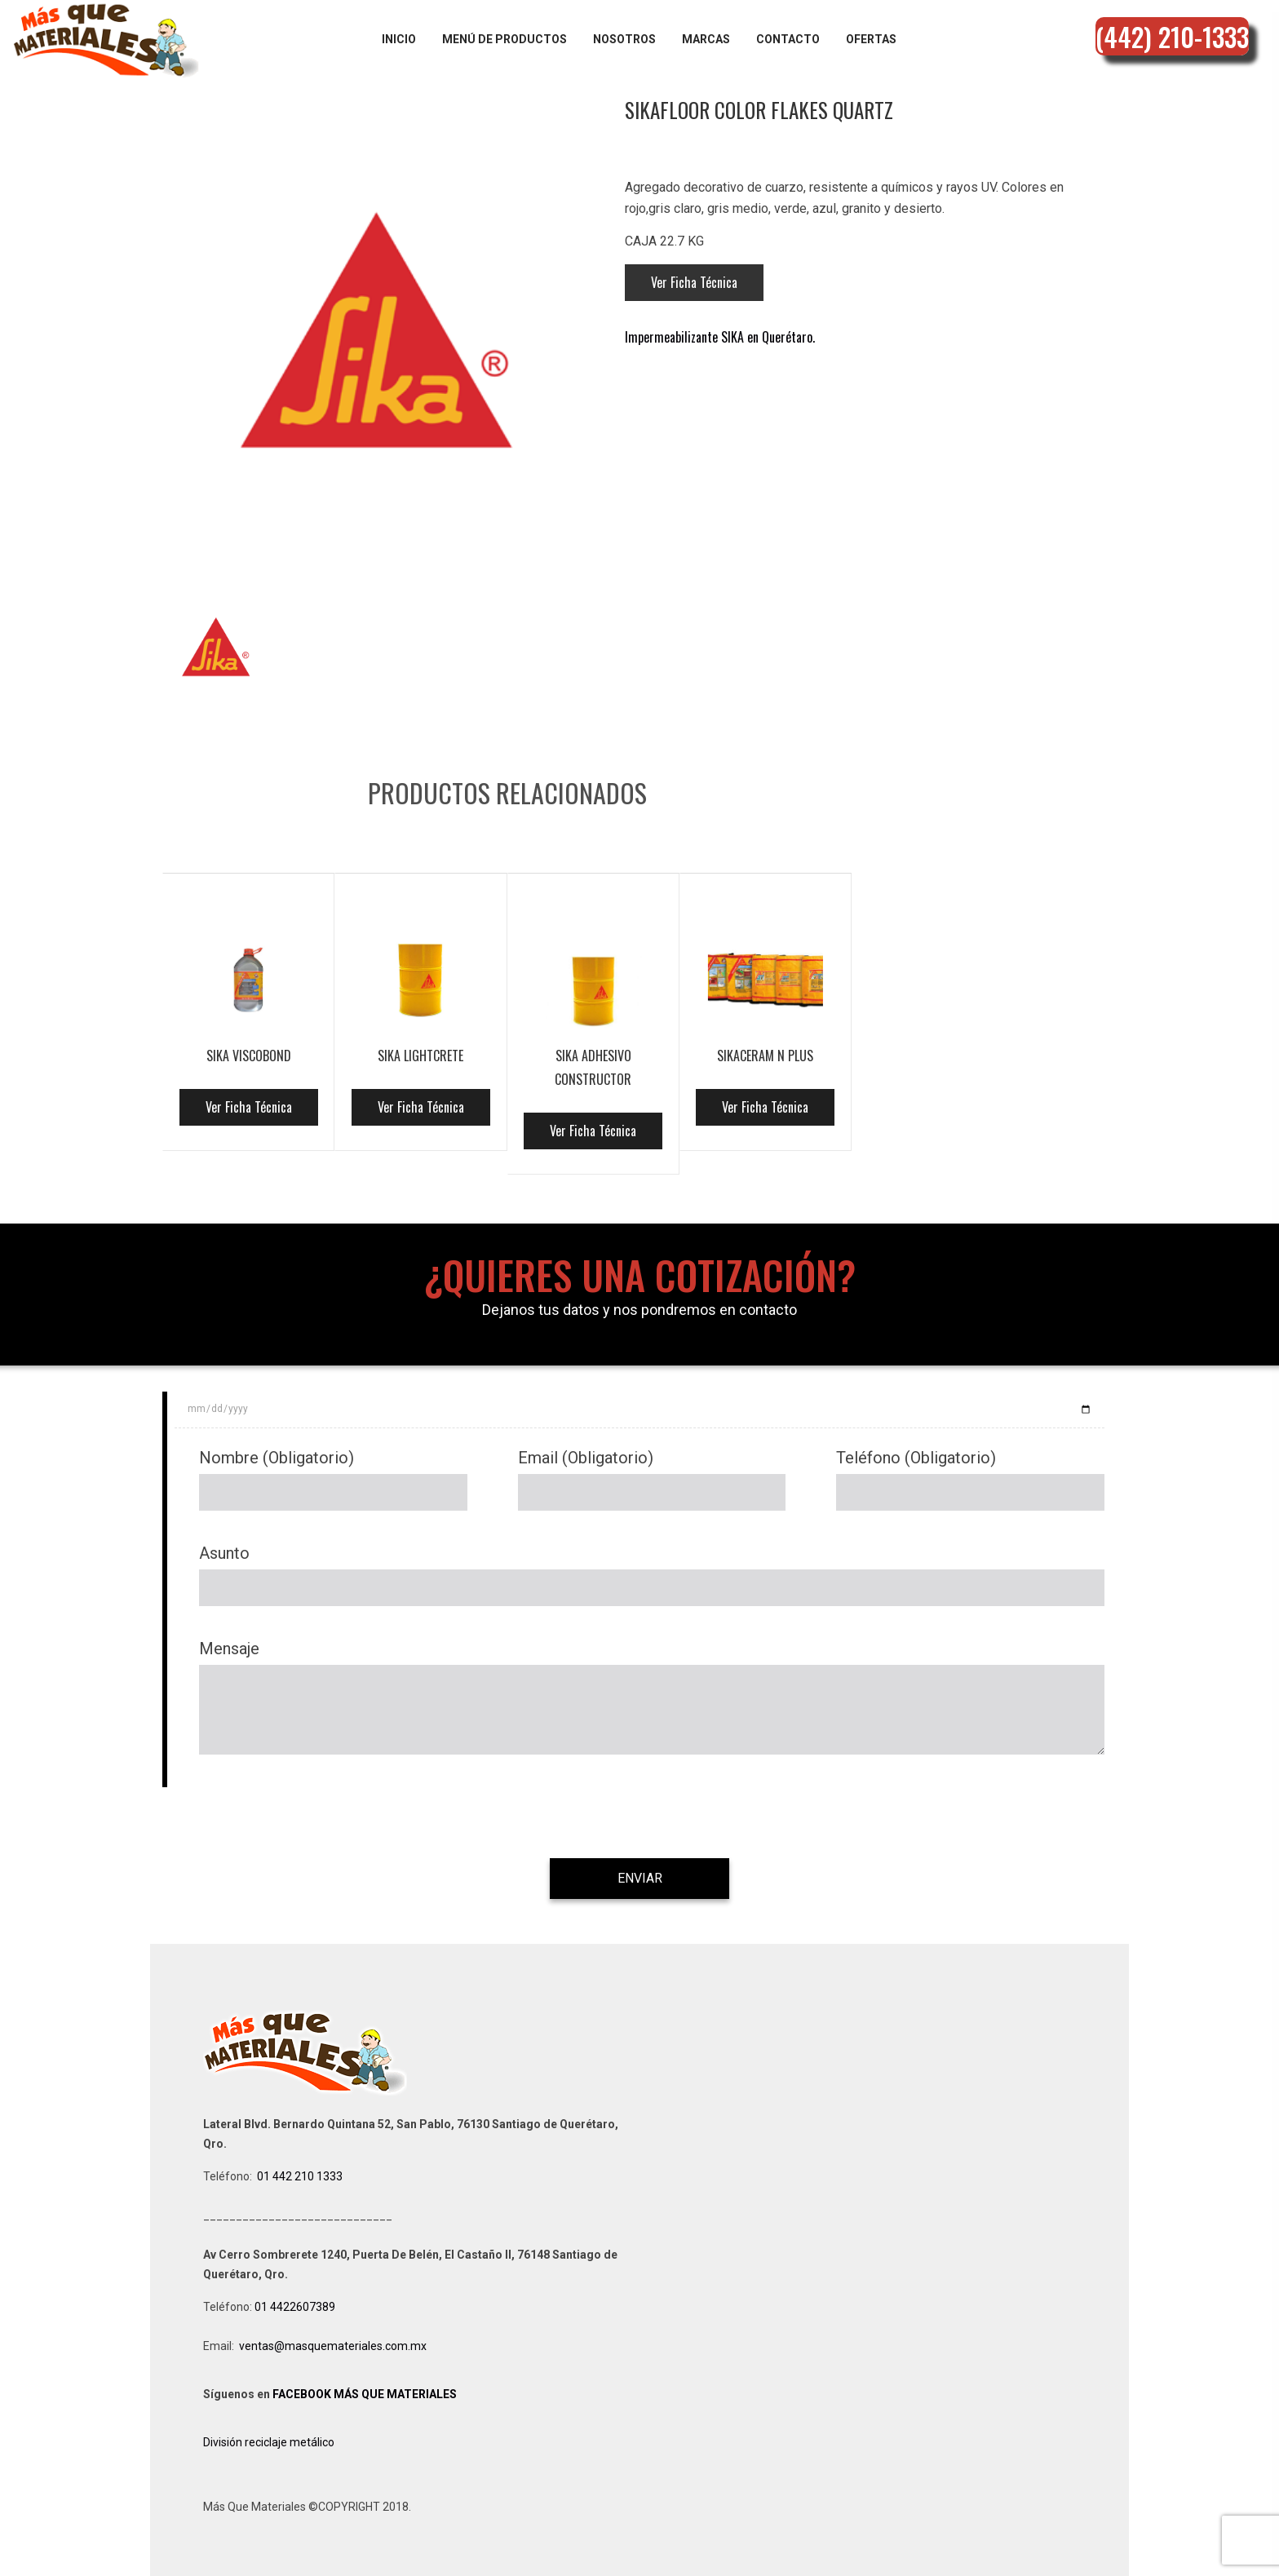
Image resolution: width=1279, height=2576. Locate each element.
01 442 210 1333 (300, 2176)
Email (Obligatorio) (585, 1457)
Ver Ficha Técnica (694, 282)
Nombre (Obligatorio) (276, 1457)
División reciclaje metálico (268, 2442)
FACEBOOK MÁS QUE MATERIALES (364, 2394)
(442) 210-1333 (1172, 36)
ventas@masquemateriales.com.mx (333, 2345)
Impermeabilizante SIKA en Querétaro (718, 337)
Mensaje (229, 1648)
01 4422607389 (296, 2306)
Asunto (224, 1553)
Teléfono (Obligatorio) (916, 1457)
